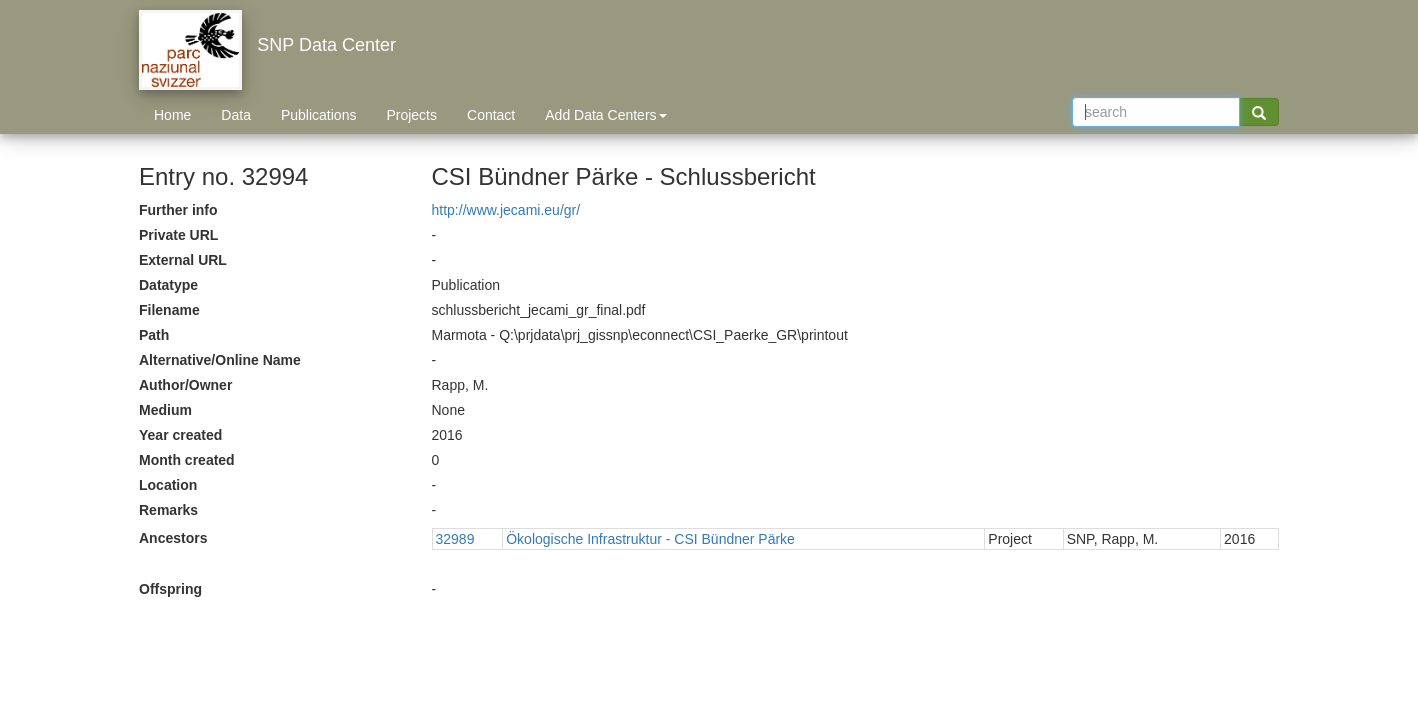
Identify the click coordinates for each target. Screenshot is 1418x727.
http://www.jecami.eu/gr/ (506, 210)
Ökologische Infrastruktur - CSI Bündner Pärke (650, 539)
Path (154, 335)
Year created (180, 435)
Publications (319, 115)
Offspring (170, 589)
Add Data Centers (605, 115)
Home (172, 115)
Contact (491, 115)
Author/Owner (185, 385)
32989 (455, 539)
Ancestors (173, 538)
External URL (183, 260)
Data (236, 115)
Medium (165, 410)
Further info (178, 210)
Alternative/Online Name (220, 360)
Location (168, 485)
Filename (169, 310)
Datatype (168, 285)
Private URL (178, 235)
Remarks (168, 510)
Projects (411, 115)
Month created (187, 460)
